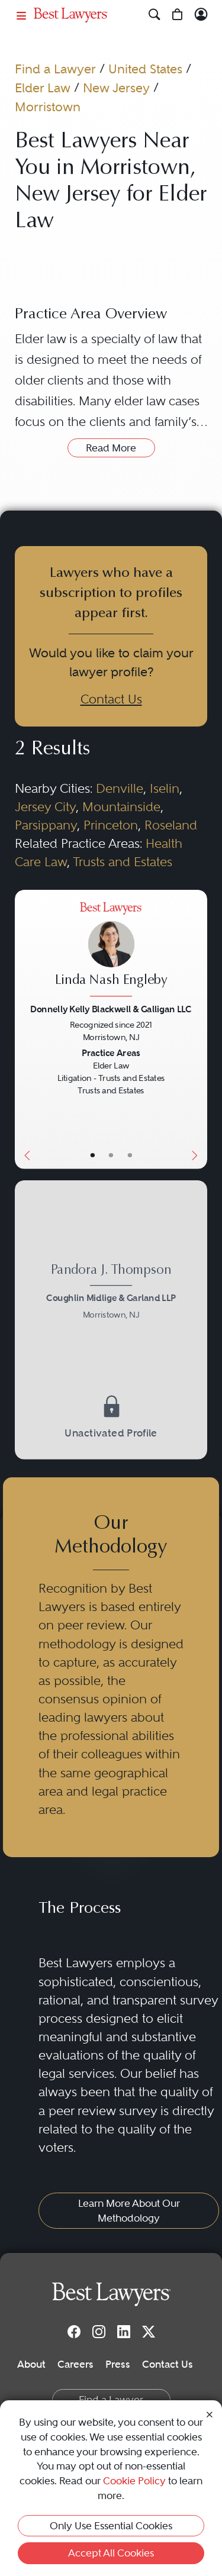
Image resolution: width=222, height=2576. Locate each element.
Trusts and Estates (122, 862)
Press (117, 2364)
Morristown (48, 106)
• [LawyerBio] (111, 1155)
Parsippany (46, 825)
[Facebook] (74, 2331)
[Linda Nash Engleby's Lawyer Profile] (111, 951)
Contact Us (111, 699)
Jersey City (45, 807)
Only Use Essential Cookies (111, 2526)
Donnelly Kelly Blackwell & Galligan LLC (111, 1008)
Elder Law (42, 87)
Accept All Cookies (111, 2553)
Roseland (170, 825)
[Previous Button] (24, 1029)
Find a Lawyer (55, 69)
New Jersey (116, 87)
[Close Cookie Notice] (210, 2413)
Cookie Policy (134, 2481)
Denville (119, 789)
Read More (111, 448)
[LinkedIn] (123, 2331)
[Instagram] (98, 2331)
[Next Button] (197, 1029)
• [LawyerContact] (130, 1155)
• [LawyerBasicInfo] (92, 1155)
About (31, 2364)
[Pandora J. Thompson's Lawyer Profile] (111, 1293)
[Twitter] (148, 2331)
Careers (75, 2364)
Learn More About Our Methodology (129, 2210)
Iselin (164, 789)
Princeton (110, 825)
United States (145, 69)
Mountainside (121, 807)
